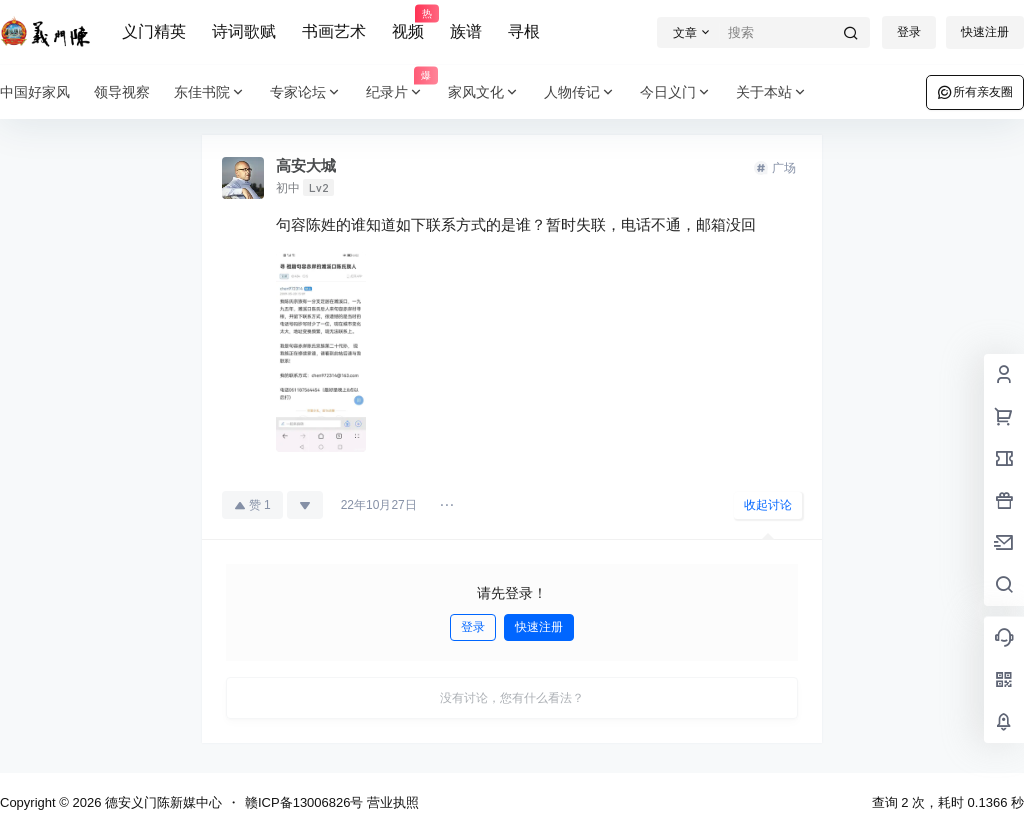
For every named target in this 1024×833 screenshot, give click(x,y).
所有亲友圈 (975, 92)
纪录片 (401, 92)
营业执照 (393, 802)
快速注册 (985, 32)
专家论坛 (306, 92)
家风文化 (484, 92)
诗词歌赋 (244, 31)
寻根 (524, 31)
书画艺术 (334, 31)
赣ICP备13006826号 (304, 802)
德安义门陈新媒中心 (161, 802)
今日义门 (676, 92)
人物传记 (580, 92)
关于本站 (772, 92)
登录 (909, 32)
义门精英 (154, 31)
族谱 (466, 31)
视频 (408, 23)
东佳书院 (210, 92)
